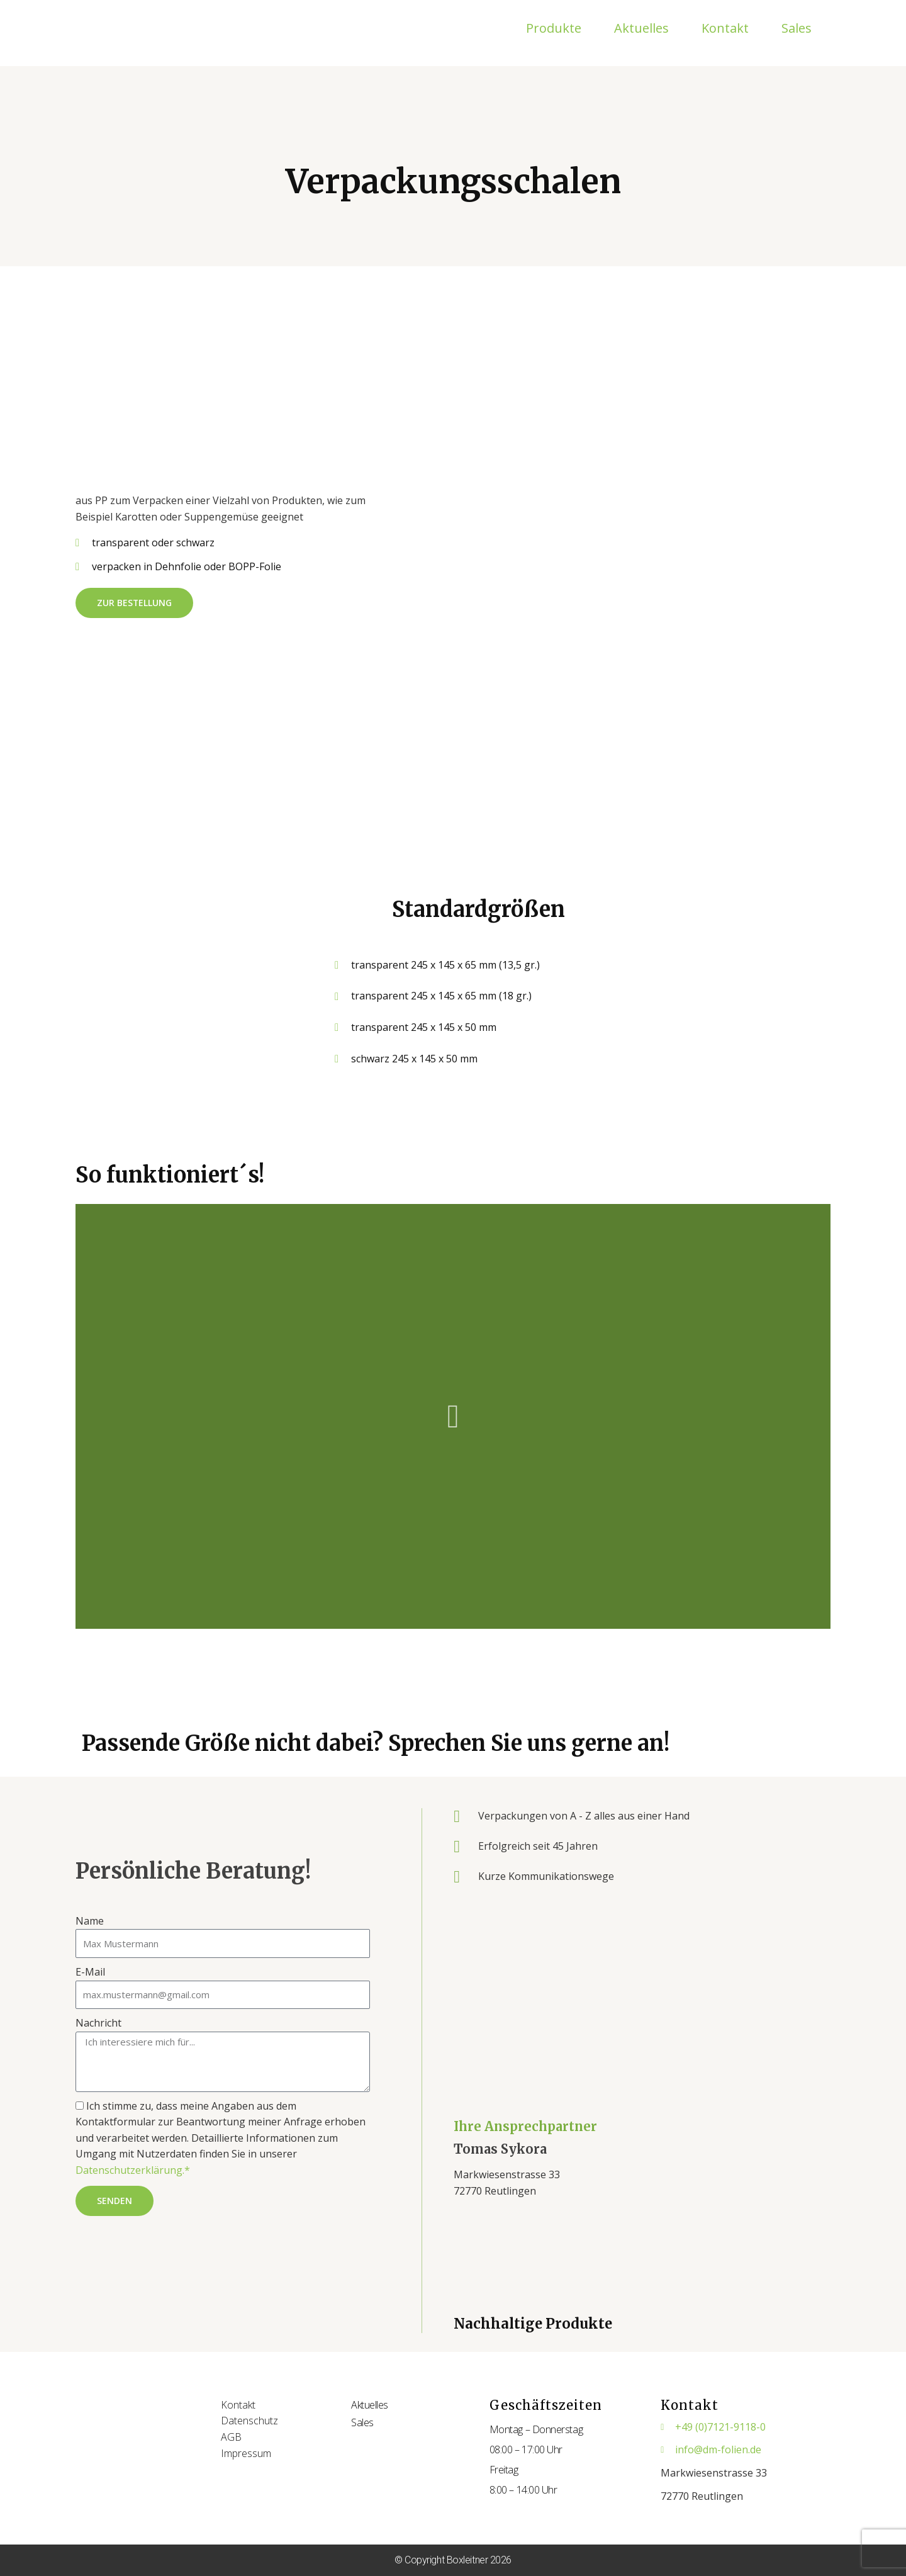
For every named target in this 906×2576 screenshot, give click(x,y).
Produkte (553, 28)
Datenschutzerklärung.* (133, 2170)
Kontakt (725, 28)
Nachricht (98, 2023)
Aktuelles (641, 28)
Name (90, 1921)
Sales (796, 28)
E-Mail (90, 1972)
